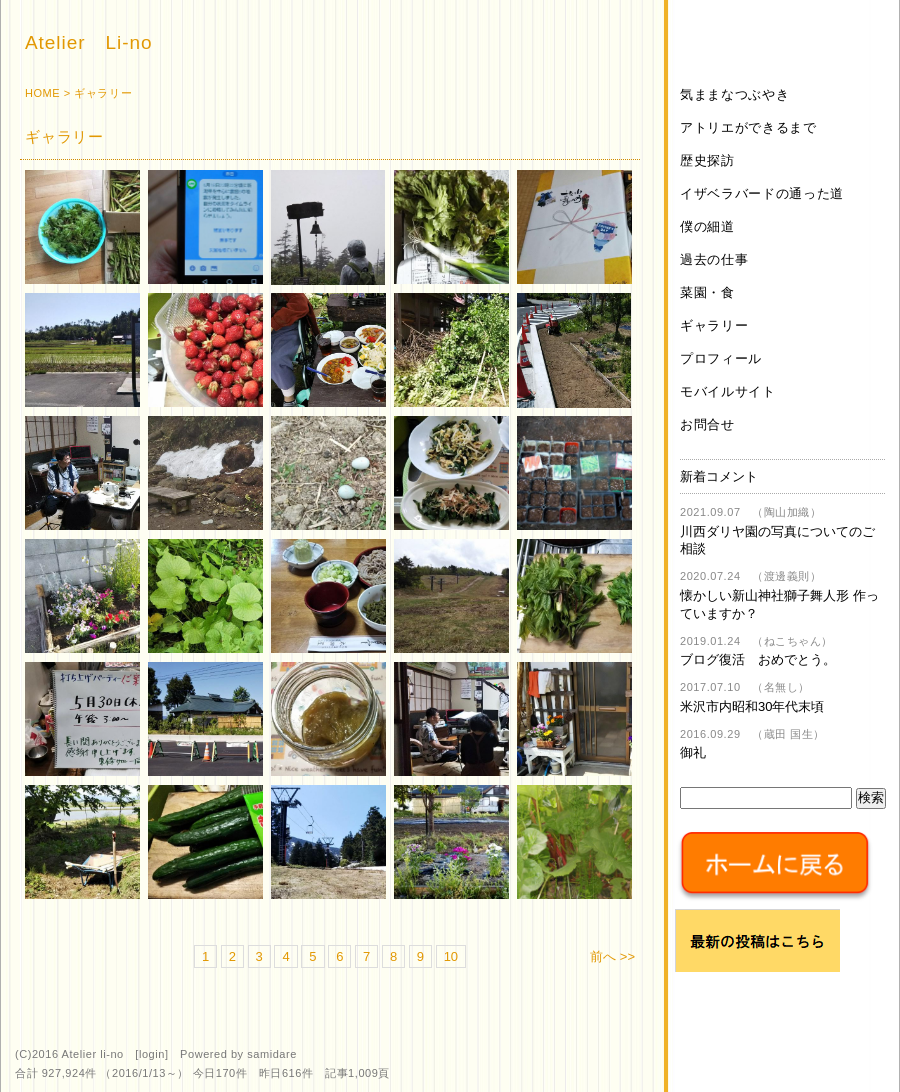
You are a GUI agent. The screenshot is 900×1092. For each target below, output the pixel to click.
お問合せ (707, 424)
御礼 (693, 752)
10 (451, 956)
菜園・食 (707, 292)
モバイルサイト (728, 391)
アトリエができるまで (748, 127)
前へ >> (612, 956)
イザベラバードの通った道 (762, 193)
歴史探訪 (707, 160)
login (152, 1054)
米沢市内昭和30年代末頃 (752, 706)
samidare (272, 1054)
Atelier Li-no (88, 42)
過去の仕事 (714, 259)
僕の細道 (707, 226)
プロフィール (721, 358)
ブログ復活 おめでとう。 (758, 659)
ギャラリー (714, 325)
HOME (42, 93)
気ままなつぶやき (734, 94)
